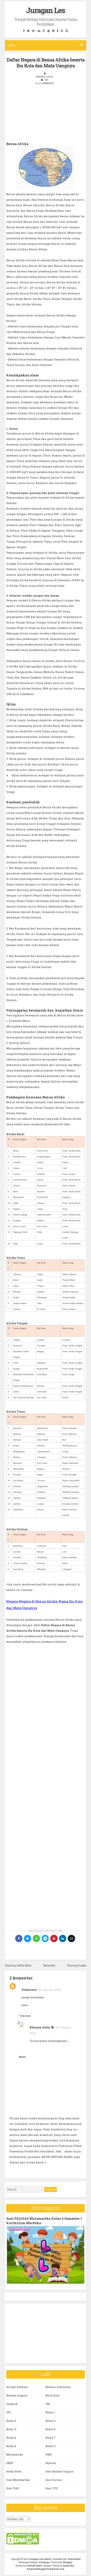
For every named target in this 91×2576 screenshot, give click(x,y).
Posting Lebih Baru (18, 1965)
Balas (24, 2005)
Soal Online (54, 2480)
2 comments (46, 83)
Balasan (25, 2015)
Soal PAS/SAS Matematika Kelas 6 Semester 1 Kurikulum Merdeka (44, 2220)
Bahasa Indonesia (58, 2387)
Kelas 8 (11, 2446)
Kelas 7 (51, 2437)
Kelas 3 (50, 2420)
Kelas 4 (11, 2429)
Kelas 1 (50, 2412)
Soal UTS (52, 2488)
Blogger (67, 2562)
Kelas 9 (50, 2446)
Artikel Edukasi (17, 2387)
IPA (48, 2404)
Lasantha (68, 2565)
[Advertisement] (45, 116)
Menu (45, 45)
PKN (49, 2454)
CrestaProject (34, 2565)
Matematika (14, 2454)
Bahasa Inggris (16, 2395)
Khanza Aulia (40, 2027)
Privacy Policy (28, 2562)
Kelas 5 (50, 2429)
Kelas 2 (11, 2420)
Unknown (29, 1990)
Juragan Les (45, 10)
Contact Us (59, 2558)
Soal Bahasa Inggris (59, 2471)
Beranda (49, 1965)
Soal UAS (12, 2488)
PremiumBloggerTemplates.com (45, 2568)
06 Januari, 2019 (49, 1990)
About (47, 2558)
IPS (46, 79)
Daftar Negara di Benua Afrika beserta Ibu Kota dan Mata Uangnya (46, 63)
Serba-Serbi (14, 2471)
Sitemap (44, 2562)
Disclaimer (74, 2558)
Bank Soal (53, 2395)
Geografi (12, 2404)
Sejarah (51, 2463)
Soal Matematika (18, 2480)
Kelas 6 (11, 2437)
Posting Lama (76, 1965)
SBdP (9, 2463)
